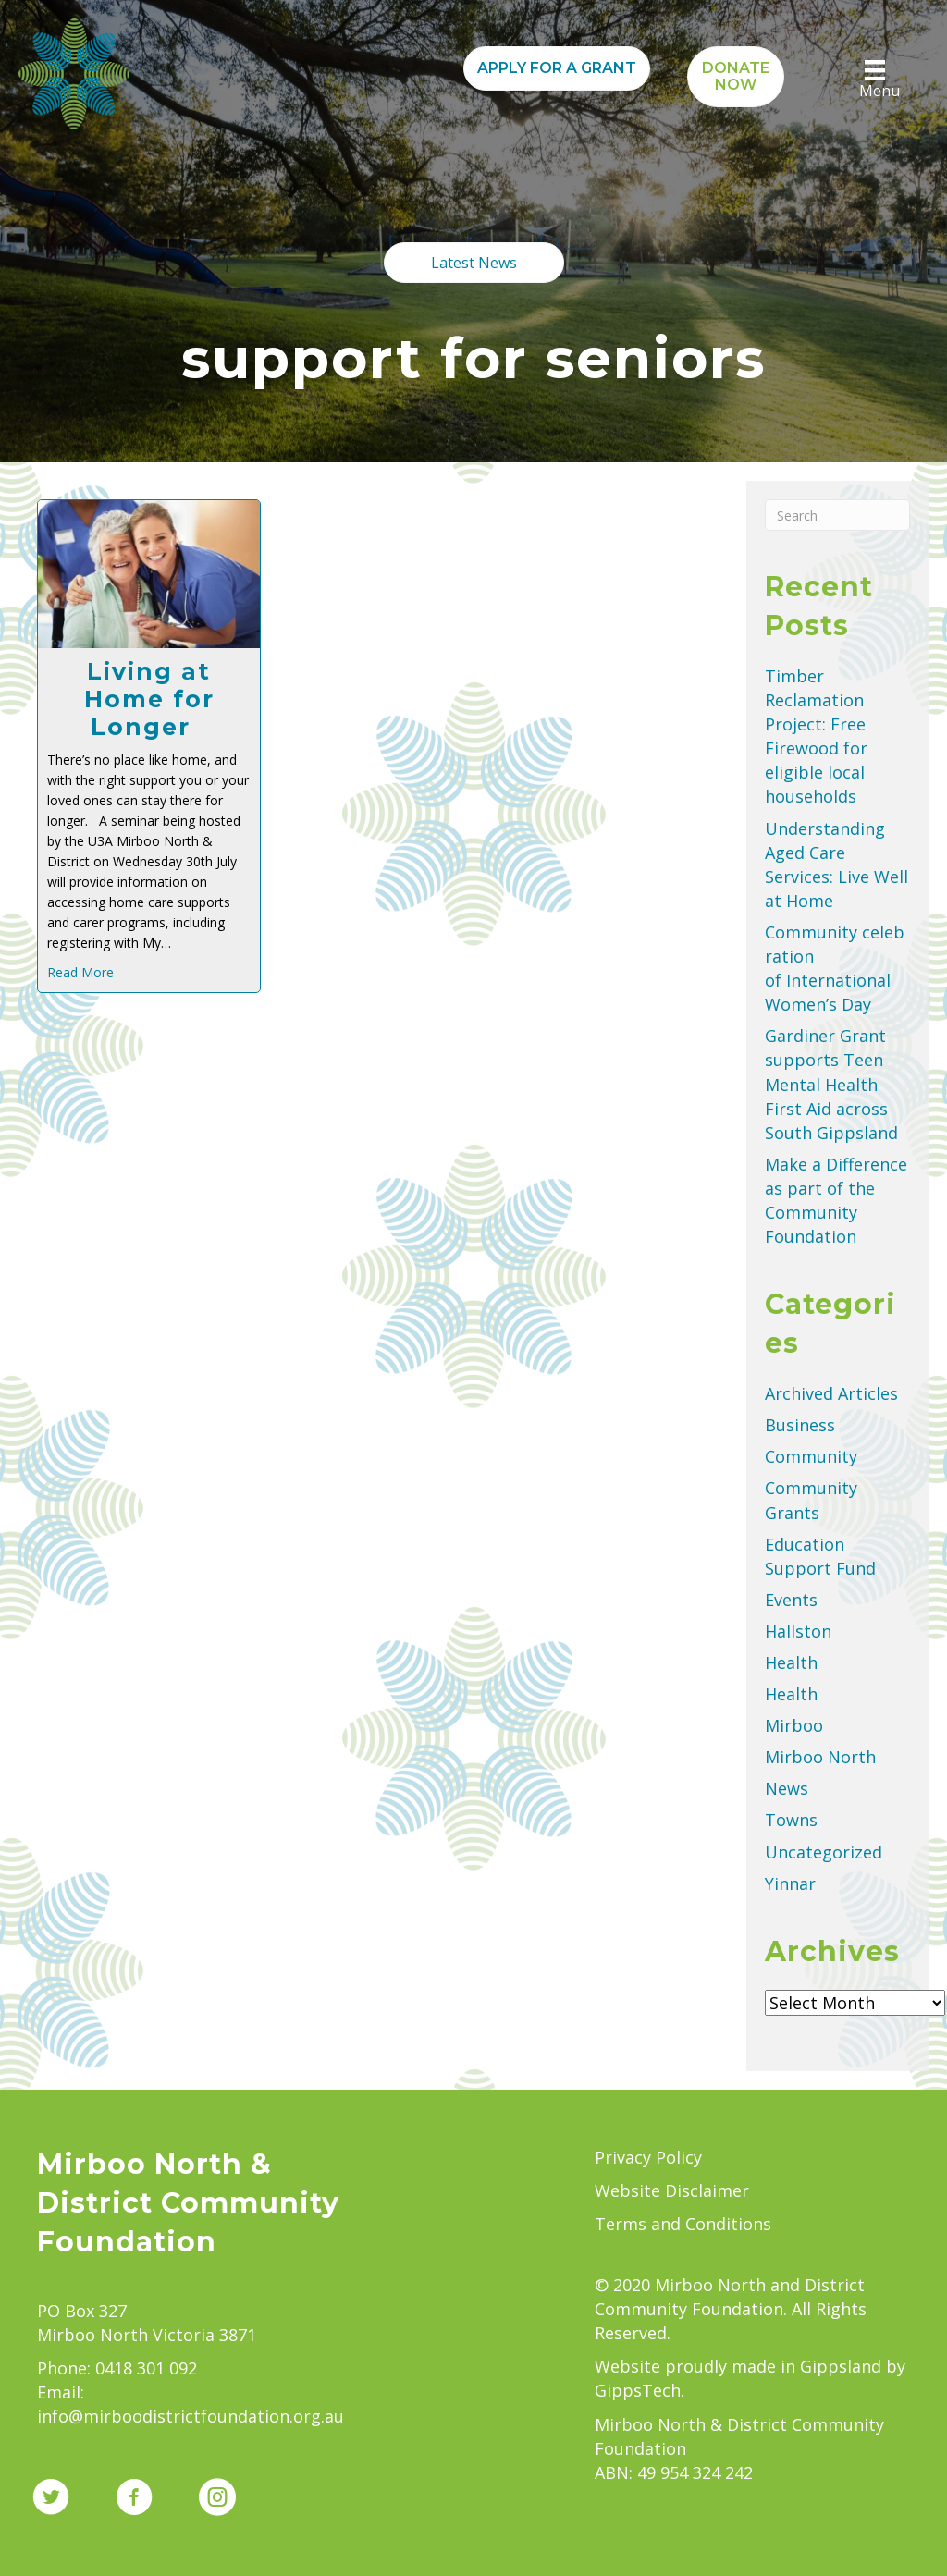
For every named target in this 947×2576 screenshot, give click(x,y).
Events (791, 1600)
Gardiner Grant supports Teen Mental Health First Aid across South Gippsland (834, 1083)
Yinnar (790, 1883)
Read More (80, 972)
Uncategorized (823, 1852)
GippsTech (638, 2390)
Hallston (798, 1631)
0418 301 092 (146, 2368)
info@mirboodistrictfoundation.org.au (190, 2416)
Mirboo (794, 1725)
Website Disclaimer (672, 2190)
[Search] (837, 515)
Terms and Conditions (683, 2224)
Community (811, 1456)
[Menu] (875, 80)
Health (791, 1662)
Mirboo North (820, 1757)
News (786, 1788)
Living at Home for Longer (149, 699)
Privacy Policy (648, 2157)
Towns (791, 1820)
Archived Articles (831, 1393)
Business (800, 1425)
